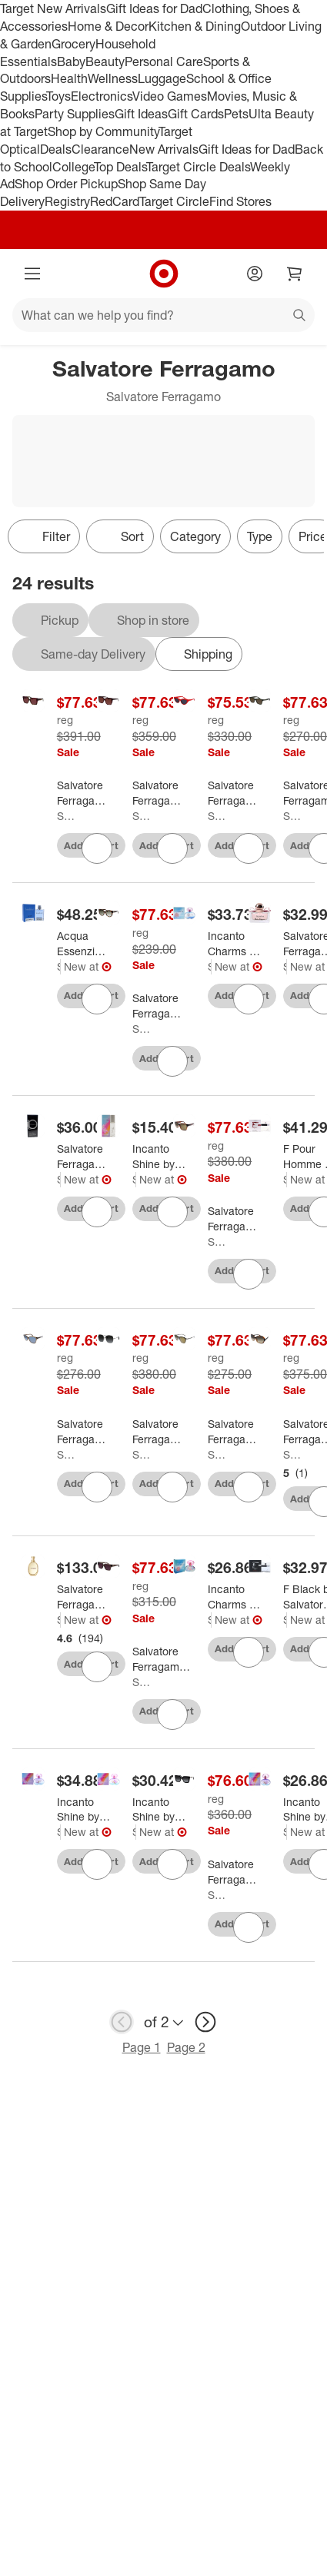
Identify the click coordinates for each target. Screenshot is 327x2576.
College (73, 166)
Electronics (101, 96)
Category (195, 536)
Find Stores (240, 201)
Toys (58, 96)
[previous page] (121, 2022)
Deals (56, 149)
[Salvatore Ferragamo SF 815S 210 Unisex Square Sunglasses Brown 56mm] (85, 1431)
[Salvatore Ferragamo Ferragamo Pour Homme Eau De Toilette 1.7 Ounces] (83, 1156)
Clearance (100, 149)
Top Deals (120, 166)
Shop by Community (103, 131)
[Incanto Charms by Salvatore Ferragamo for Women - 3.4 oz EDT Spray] (234, 943)
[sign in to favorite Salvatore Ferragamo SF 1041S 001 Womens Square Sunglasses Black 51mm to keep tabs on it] (248, 1927)
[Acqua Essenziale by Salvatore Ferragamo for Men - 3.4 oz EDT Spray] (83, 943)
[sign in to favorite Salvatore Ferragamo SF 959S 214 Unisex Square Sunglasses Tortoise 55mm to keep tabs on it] (248, 1274)
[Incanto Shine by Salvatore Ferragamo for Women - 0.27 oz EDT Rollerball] (158, 1156)
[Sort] (120, 536)
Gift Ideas (141, 113)
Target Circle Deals (198, 166)
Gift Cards (196, 113)
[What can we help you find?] (163, 315)
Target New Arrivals (53, 8)
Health (69, 78)
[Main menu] (32, 273)
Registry (67, 201)
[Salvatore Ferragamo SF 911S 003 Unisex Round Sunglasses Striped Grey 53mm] (236, 1431)
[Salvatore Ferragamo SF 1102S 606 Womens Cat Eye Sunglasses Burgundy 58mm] (160, 793)
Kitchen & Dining (194, 26)
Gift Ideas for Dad (154, 8)
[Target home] (163, 273)
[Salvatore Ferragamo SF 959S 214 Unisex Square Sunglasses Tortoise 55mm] (236, 1218)
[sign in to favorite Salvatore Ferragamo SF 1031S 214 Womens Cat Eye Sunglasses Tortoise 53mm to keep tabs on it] (172, 1061)
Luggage (162, 78)
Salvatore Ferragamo (66, 815)
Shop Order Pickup (66, 183)
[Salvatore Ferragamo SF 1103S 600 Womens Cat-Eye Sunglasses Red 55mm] (236, 793)
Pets (236, 113)
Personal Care (164, 61)
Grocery (73, 43)
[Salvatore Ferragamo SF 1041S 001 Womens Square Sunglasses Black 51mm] (236, 1872)
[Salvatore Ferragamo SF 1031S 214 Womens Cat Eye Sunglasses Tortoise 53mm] (160, 1006)
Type (259, 536)
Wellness (113, 78)
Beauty (105, 61)
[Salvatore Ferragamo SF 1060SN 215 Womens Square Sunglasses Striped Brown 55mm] (85, 793)
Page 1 (141, 2047)
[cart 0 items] (295, 273)
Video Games (169, 96)
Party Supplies (75, 113)
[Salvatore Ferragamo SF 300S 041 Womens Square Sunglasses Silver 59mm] (160, 1431)
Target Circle (174, 201)
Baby (71, 61)
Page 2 (186, 2047)
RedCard (114, 201)
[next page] (205, 2022)
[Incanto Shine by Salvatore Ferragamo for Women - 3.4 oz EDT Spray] (83, 1809)
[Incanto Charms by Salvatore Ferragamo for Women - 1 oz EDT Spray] (234, 1597)
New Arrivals (164, 149)
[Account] (255, 273)
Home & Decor (108, 26)
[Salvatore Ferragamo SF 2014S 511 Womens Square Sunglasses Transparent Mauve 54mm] (161, 1659)
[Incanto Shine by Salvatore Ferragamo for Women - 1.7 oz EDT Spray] (158, 1809)
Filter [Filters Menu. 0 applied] (44, 536)
